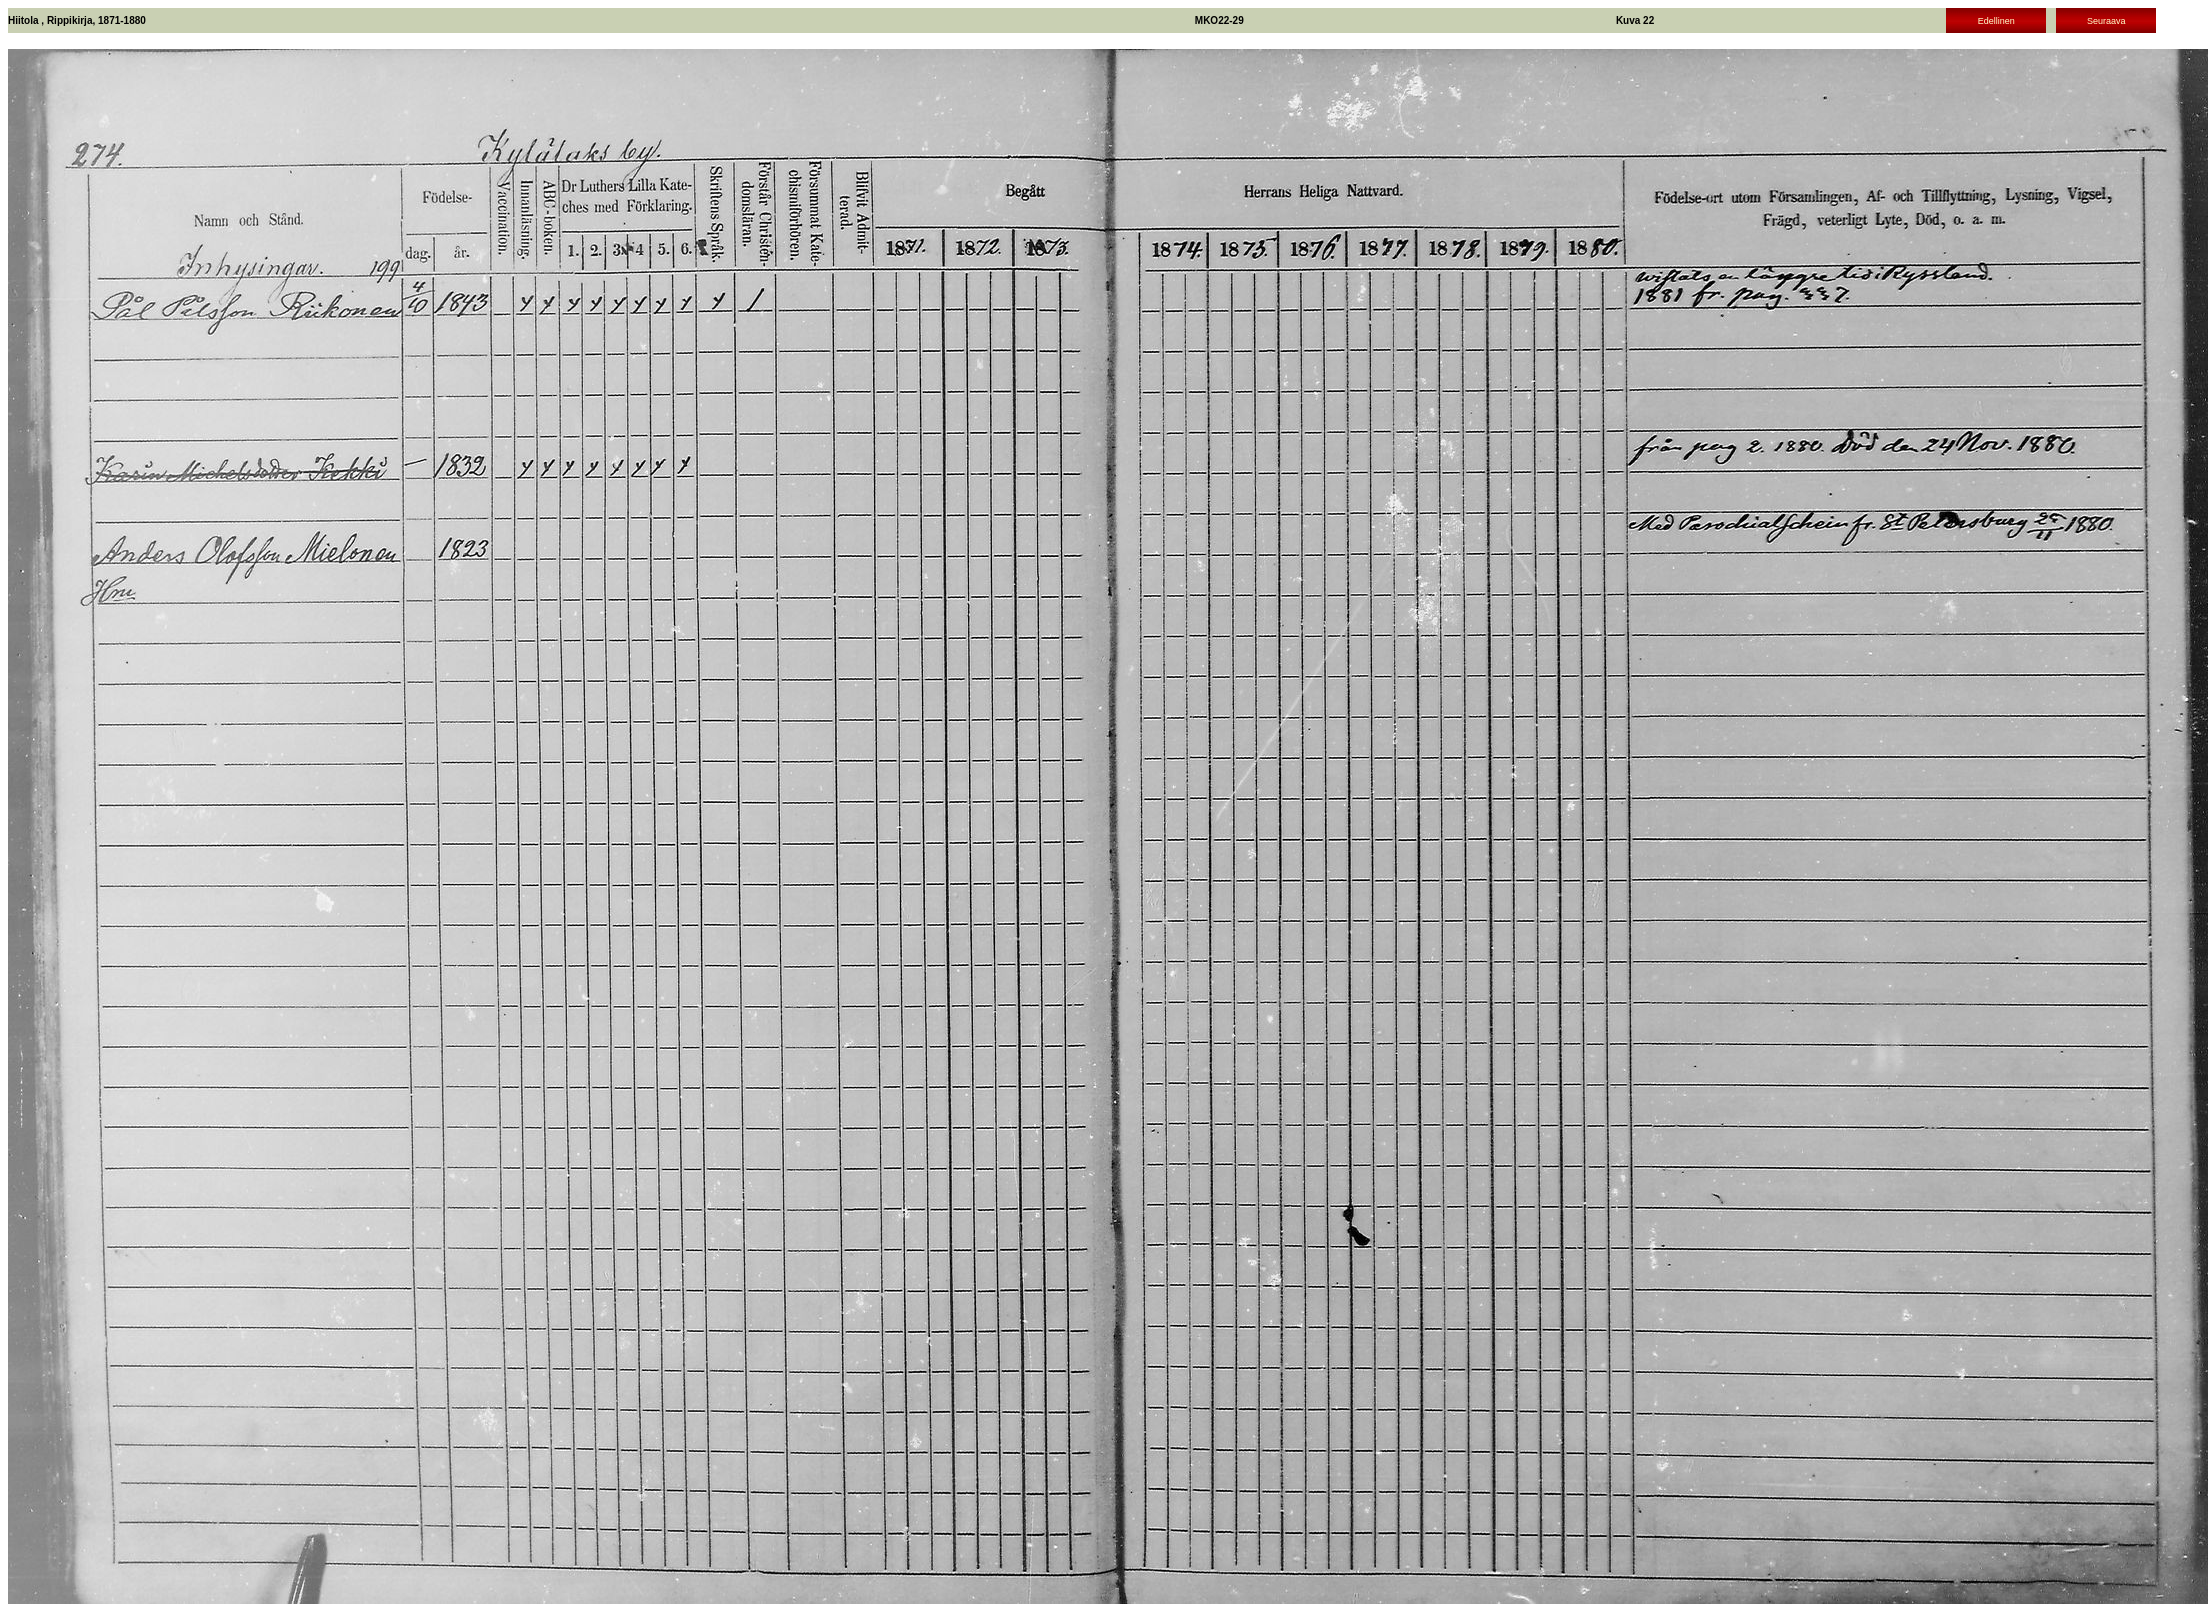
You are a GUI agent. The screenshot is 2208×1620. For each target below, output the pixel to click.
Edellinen (1996, 21)
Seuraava (2106, 21)
